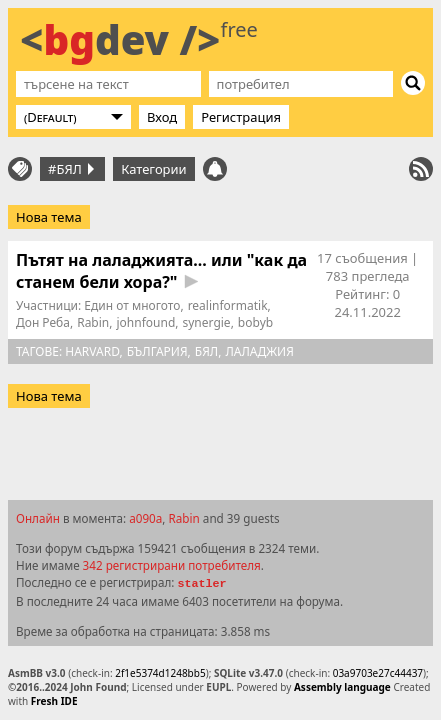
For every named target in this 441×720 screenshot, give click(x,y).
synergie (207, 322)
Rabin (93, 322)
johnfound (145, 322)
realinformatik (228, 305)
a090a (145, 518)
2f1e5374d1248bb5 (160, 673)
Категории (154, 169)
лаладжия (259, 351)
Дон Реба (43, 322)
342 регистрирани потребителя (172, 565)
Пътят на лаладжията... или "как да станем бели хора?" (161, 271)
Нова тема (49, 217)
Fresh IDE (54, 701)
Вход (162, 117)
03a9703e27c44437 (378, 673)
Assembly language (342, 687)
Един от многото (132, 305)
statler (201, 584)
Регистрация (241, 117)
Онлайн (38, 518)
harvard (92, 351)
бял (206, 351)
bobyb (255, 322)
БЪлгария (157, 351)
